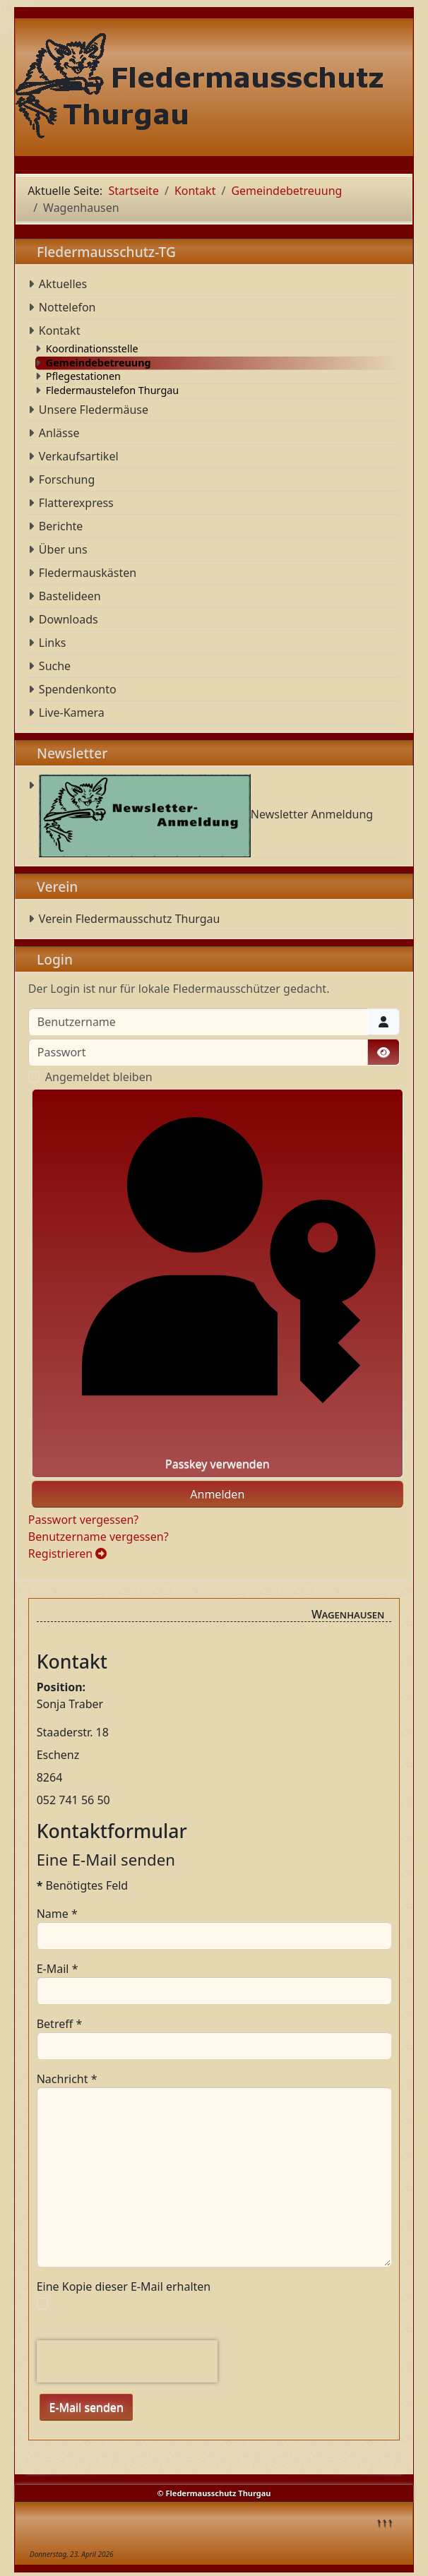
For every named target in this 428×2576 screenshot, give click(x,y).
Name (57, 1913)
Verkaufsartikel (79, 456)
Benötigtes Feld (83, 1885)
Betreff (60, 2024)
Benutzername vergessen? (98, 1536)
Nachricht (67, 2079)
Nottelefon (67, 307)
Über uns (63, 549)
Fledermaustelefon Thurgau (112, 390)
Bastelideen (70, 596)
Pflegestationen (83, 376)
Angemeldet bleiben (99, 1077)
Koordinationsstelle (92, 348)
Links (52, 642)
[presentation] (127, 2361)
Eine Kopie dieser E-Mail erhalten (124, 2286)
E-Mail (57, 1968)
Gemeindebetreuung (98, 363)
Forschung (67, 479)
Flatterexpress (76, 503)
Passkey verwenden (217, 1283)
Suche (55, 666)
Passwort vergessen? (83, 1519)
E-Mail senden (86, 2407)
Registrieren (67, 1553)
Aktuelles (63, 284)
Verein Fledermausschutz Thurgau (129, 918)
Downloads (68, 619)
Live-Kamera (72, 712)
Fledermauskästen (87, 572)
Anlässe (59, 433)
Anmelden (217, 1494)
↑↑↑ (384, 2521)
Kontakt (60, 330)
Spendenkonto (78, 689)
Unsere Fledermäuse (93, 409)
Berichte (61, 526)
